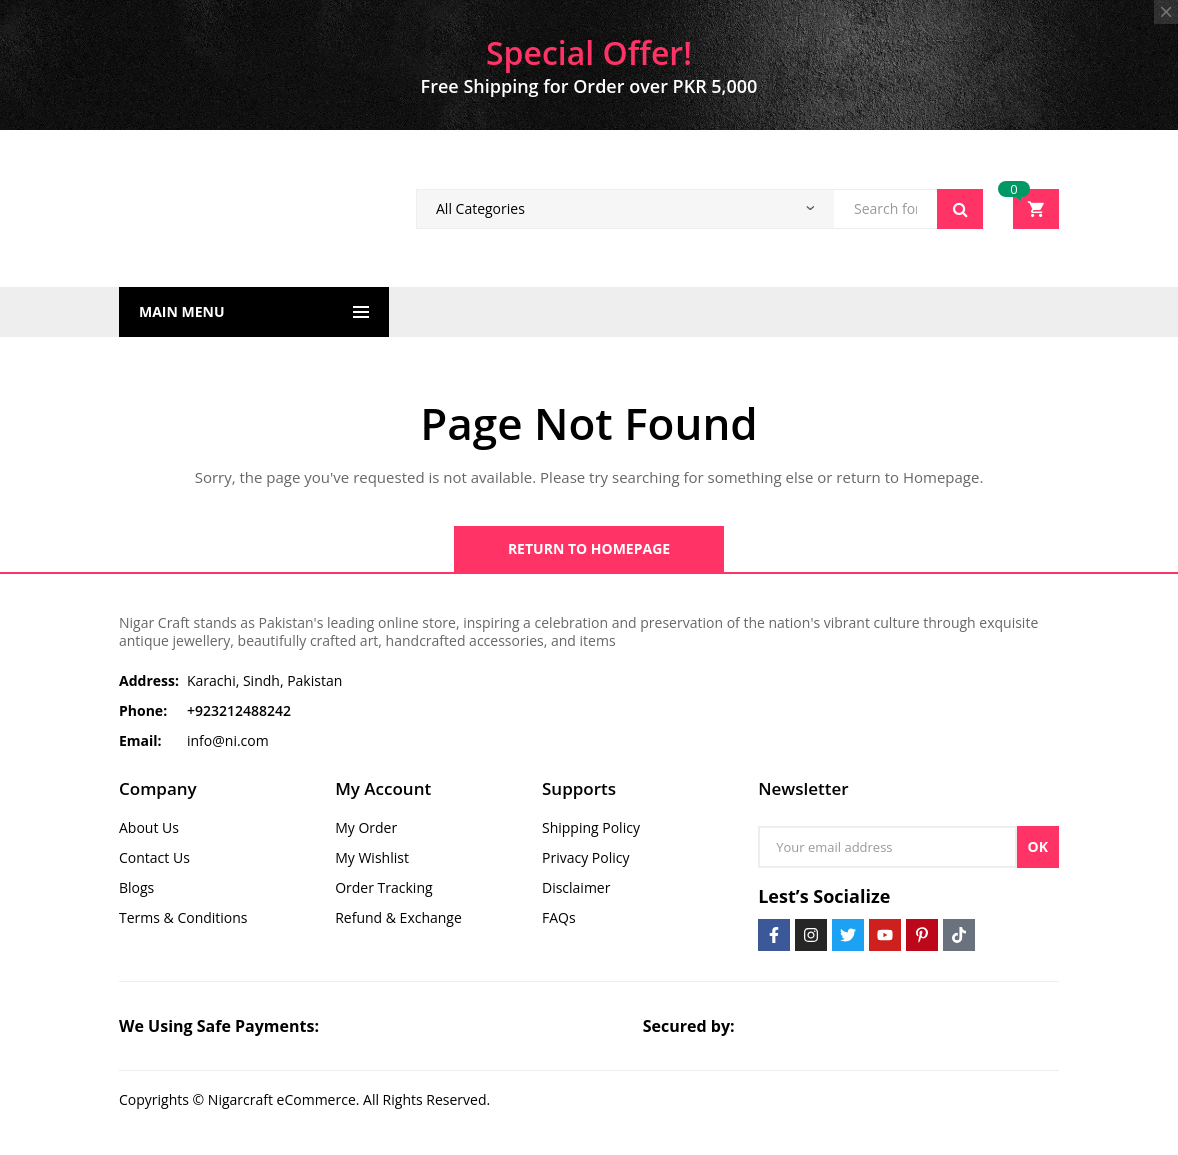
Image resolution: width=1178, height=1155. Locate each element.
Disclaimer (576, 887)
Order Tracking (383, 887)
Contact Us (154, 857)
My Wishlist (372, 857)
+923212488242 (239, 710)
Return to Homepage (589, 548)
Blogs (136, 887)
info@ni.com (228, 740)
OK (1038, 846)
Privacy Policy (585, 857)
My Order (366, 827)
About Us (149, 827)
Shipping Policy (591, 827)
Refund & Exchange (398, 917)
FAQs (559, 917)
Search (960, 209)
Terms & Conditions (183, 917)
